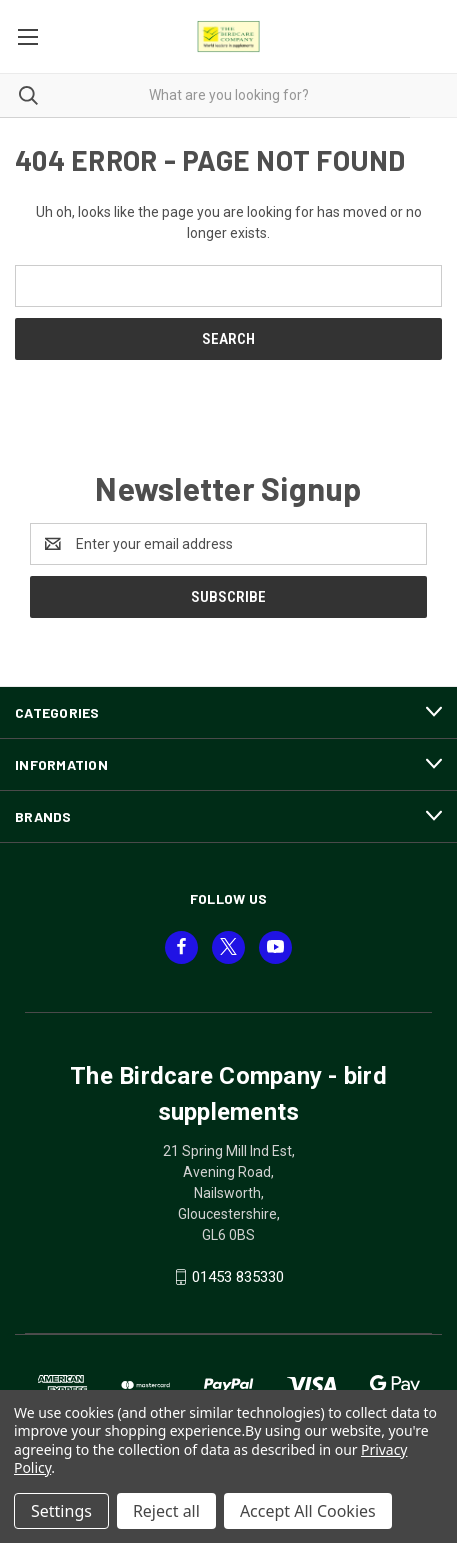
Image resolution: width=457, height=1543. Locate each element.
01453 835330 (238, 1277)
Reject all (166, 1511)
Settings (61, 1511)
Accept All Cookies (308, 1511)
